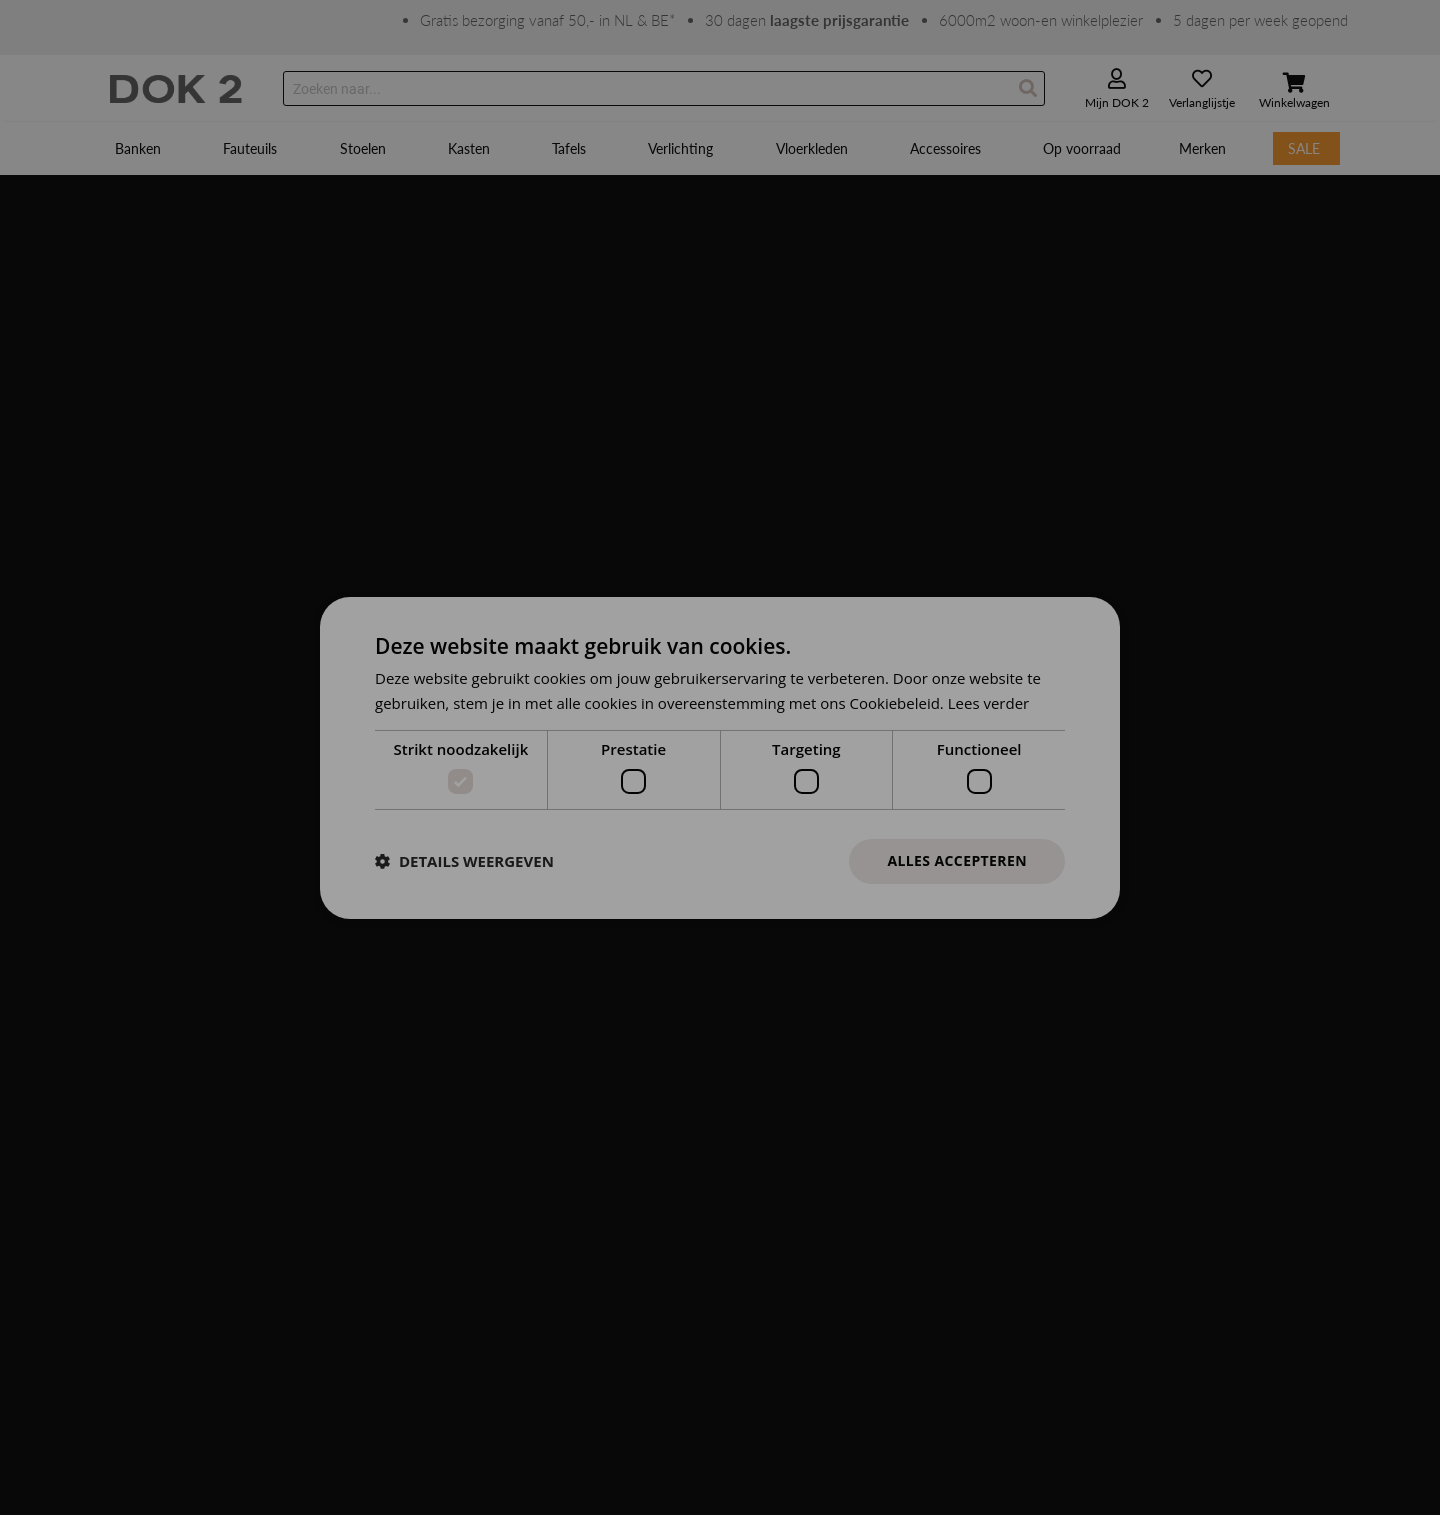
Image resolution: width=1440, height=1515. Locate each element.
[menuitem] (140, 148)
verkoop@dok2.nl (772, 343)
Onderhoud (755, 1157)
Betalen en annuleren (785, 1027)
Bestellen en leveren (781, 1001)
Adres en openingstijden (488, 1053)
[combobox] (664, 88)
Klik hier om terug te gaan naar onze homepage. (256, 313)
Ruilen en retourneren (787, 1053)
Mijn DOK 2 (1117, 102)
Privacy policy (847, 1444)
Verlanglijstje (1202, 102)
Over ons (443, 1027)
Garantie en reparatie (784, 1079)
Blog (428, 1131)
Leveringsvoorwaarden (788, 1131)
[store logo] (176, 89)
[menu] (720, 148)
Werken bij (447, 1079)
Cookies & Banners (735, 1444)
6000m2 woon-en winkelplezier (1041, 20)
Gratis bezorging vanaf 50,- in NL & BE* (547, 20)
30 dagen (807, 20)
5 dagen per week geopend (1260, 20)
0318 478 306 (154, 1079)
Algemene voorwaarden (592, 1444)
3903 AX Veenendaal (174, 1053)
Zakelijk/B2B (453, 1157)
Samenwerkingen (466, 1105)
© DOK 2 (930, 1444)
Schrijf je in (1088, 1075)
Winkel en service (773, 1105)
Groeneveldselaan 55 (174, 1027)
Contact (439, 1001)
